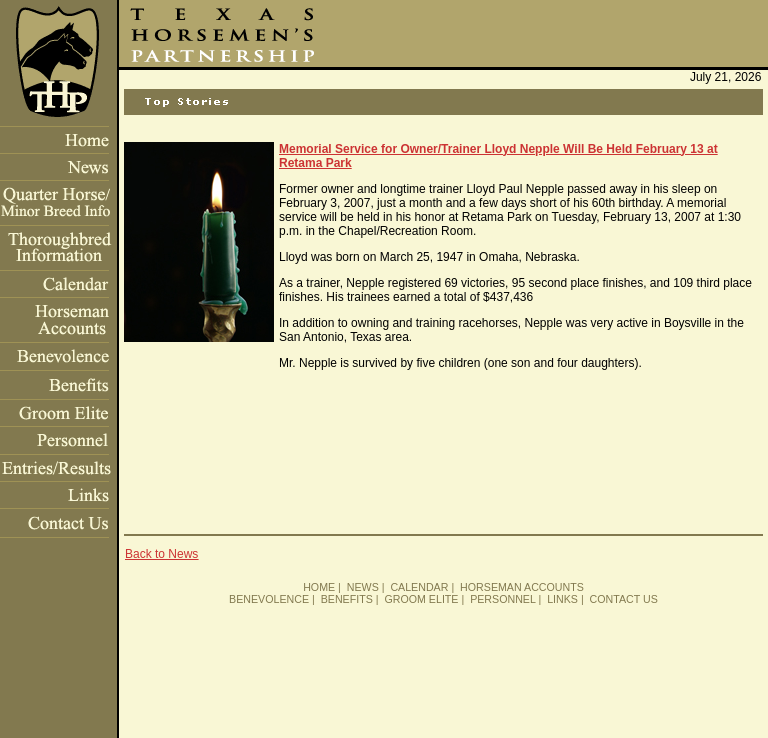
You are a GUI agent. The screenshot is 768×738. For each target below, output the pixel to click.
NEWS (363, 587)
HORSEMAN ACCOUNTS (522, 587)
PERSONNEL (502, 599)
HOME (319, 587)
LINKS (562, 599)
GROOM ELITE (421, 599)
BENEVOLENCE (269, 599)
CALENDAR (419, 587)
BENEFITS (347, 599)
